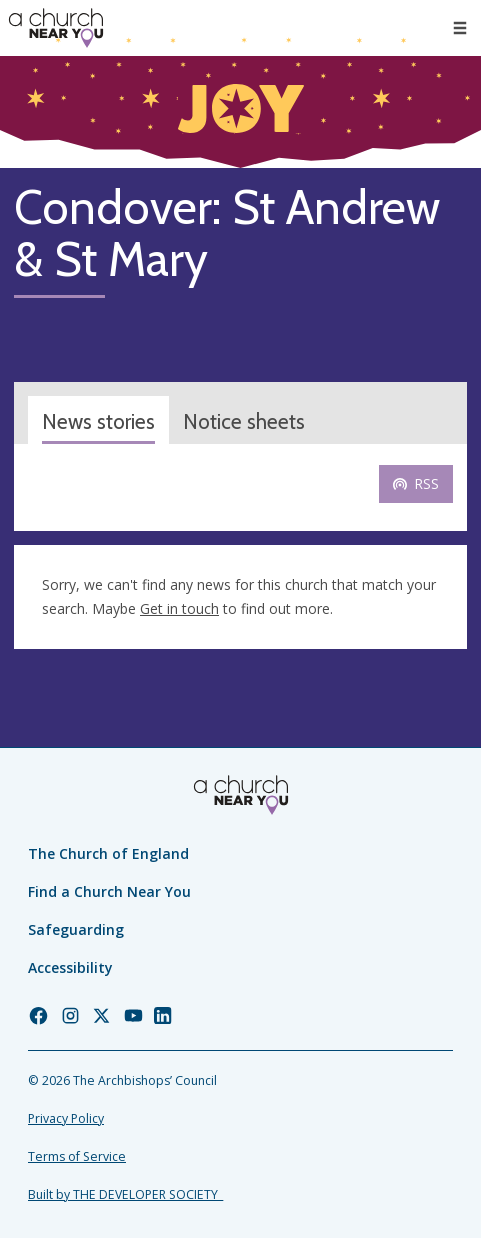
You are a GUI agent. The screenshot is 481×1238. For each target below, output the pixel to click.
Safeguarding (76, 929)
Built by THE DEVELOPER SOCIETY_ (125, 1194)
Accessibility (70, 967)
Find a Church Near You (109, 891)
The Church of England (108, 853)
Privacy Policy (66, 1118)
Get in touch (179, 608)
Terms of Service (77, 1156)
